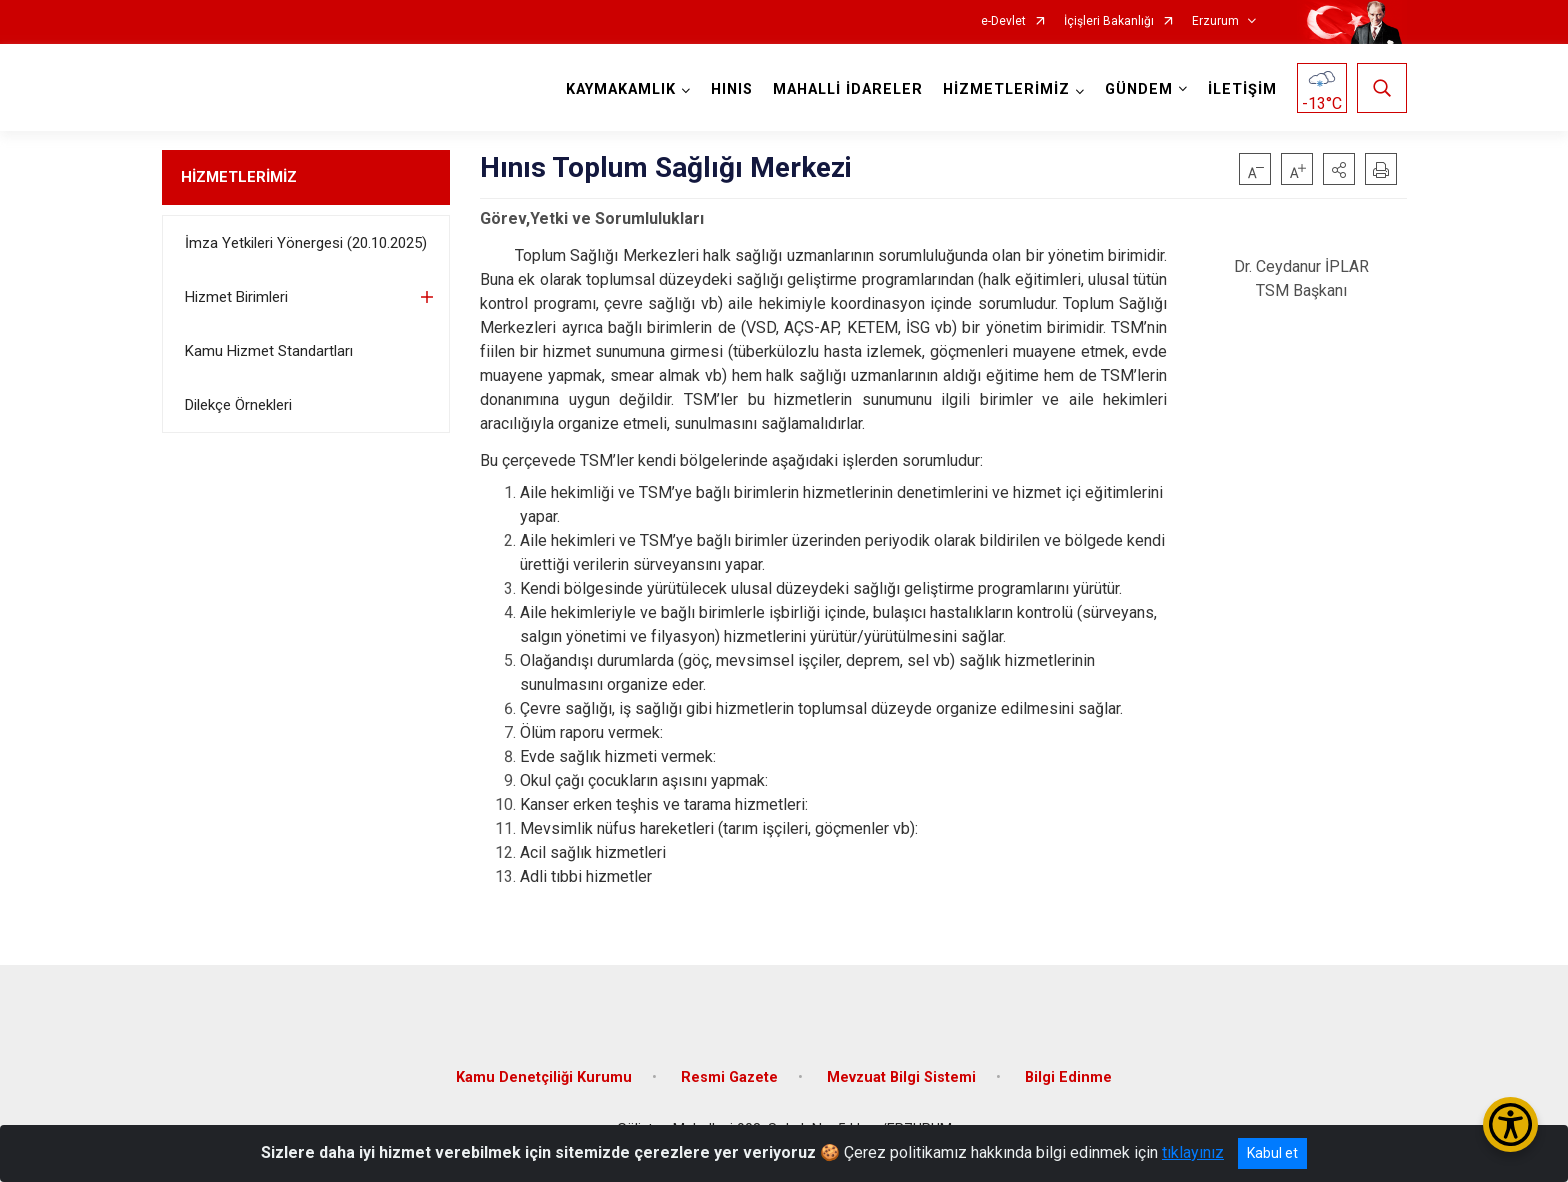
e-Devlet (1003, 21)
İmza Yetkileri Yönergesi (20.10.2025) (306, 243)
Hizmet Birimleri (236, 297)
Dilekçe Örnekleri (238, 405)
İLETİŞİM (1242, 89)
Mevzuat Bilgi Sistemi (901, 1077)
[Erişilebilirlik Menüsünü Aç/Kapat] (1510, 1124)
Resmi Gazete (729, 1077)
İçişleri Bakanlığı (1109, 21)
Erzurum (1215, 21)
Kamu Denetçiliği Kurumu (544, 1077)
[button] (1339, 169)
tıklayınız (1193, 1152)
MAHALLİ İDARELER (848, 89)
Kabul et (1272, 1153)
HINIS (732, 89)
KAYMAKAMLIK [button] (621, 89)
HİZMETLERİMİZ (239, 177)
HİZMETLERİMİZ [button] (1006, 89)
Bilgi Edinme (1068, 1077)
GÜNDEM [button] (1139, 89)
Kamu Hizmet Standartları (269, 351)
